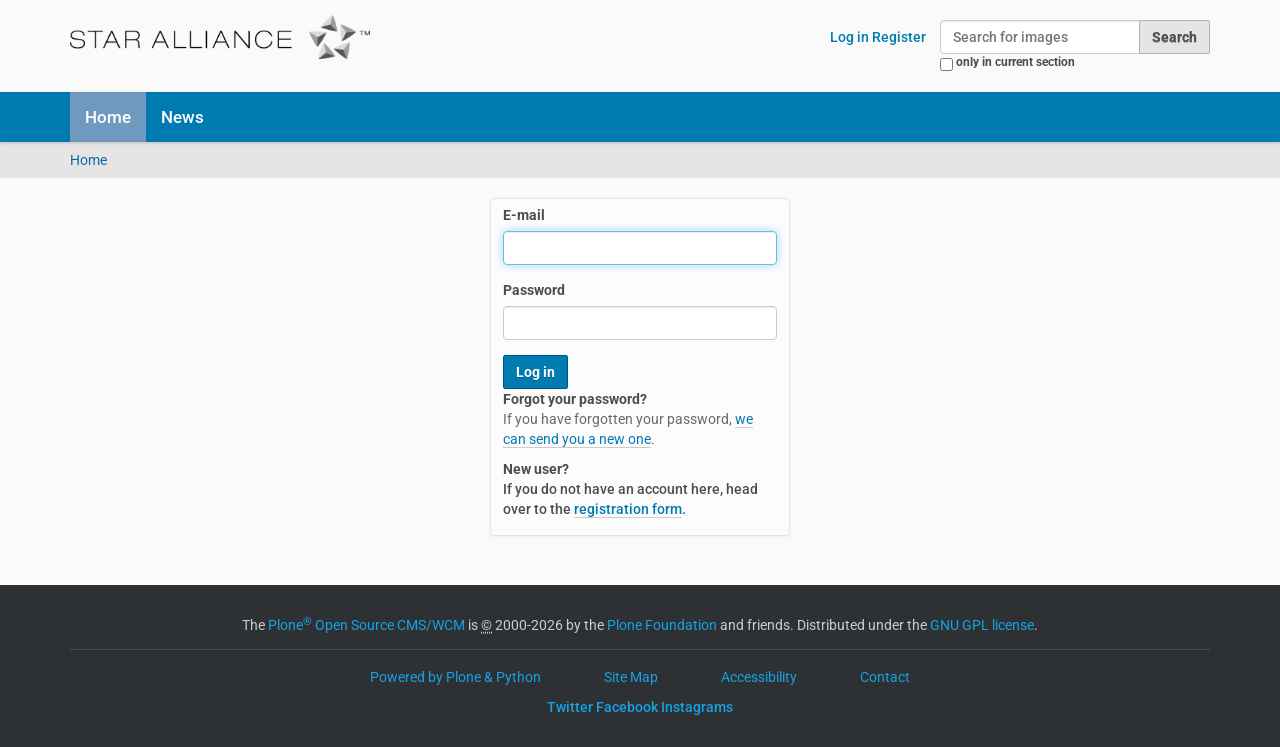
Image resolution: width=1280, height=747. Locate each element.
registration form (628, 509)
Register (899, 37)
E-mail (524, 215)
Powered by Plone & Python (455, 677)
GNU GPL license (982, 625)
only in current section (1015, 62)
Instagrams (697, 707)
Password (534, 290)
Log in (849, 37)
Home (108, 117)
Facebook (627, 707)
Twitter (570, 707)
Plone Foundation (662, 625)
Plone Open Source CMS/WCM (366, 625)
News (182, 117)
